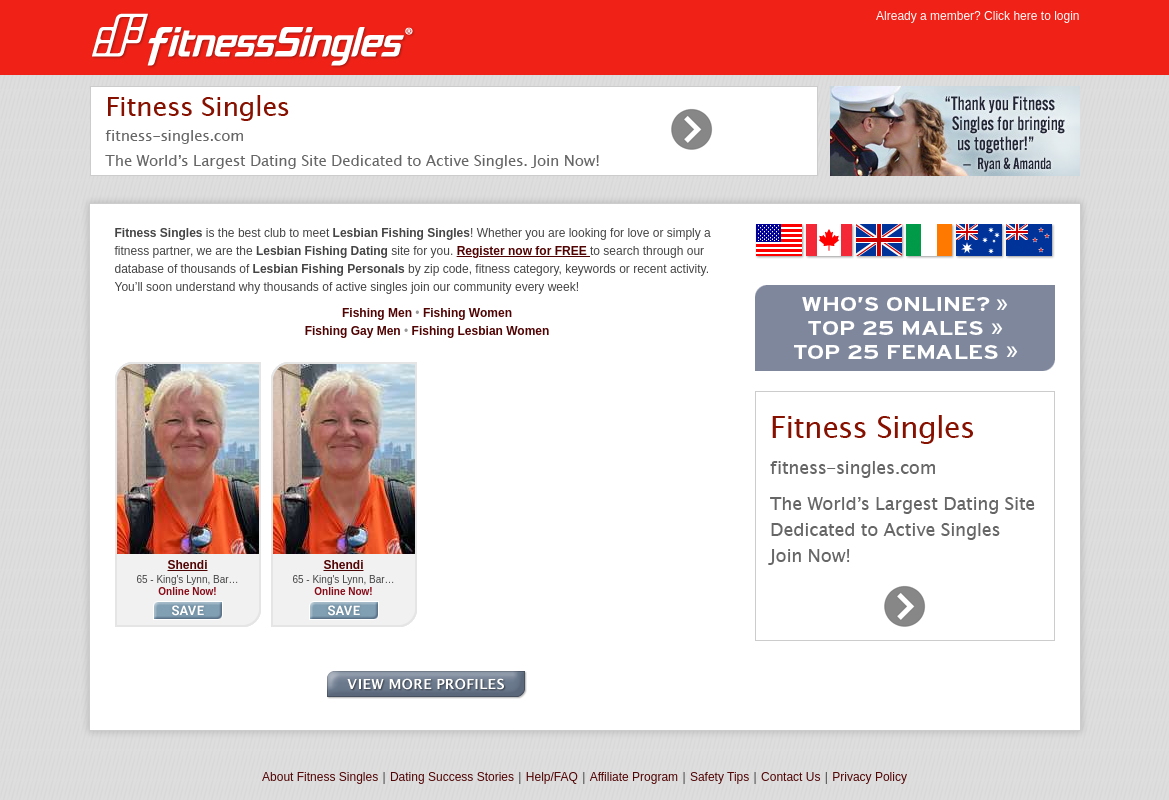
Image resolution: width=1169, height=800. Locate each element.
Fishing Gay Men (353, 331)
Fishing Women (467, 313)
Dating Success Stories (452, 777)
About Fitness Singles (320, 777)
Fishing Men (377, 313)
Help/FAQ (552, 777)
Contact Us (790, 777)
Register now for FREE (523, 251)
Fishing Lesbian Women (481, 331)
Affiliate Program (634, 777)
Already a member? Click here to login (977, 16)
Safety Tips (719, 777)
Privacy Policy (869, 777)
